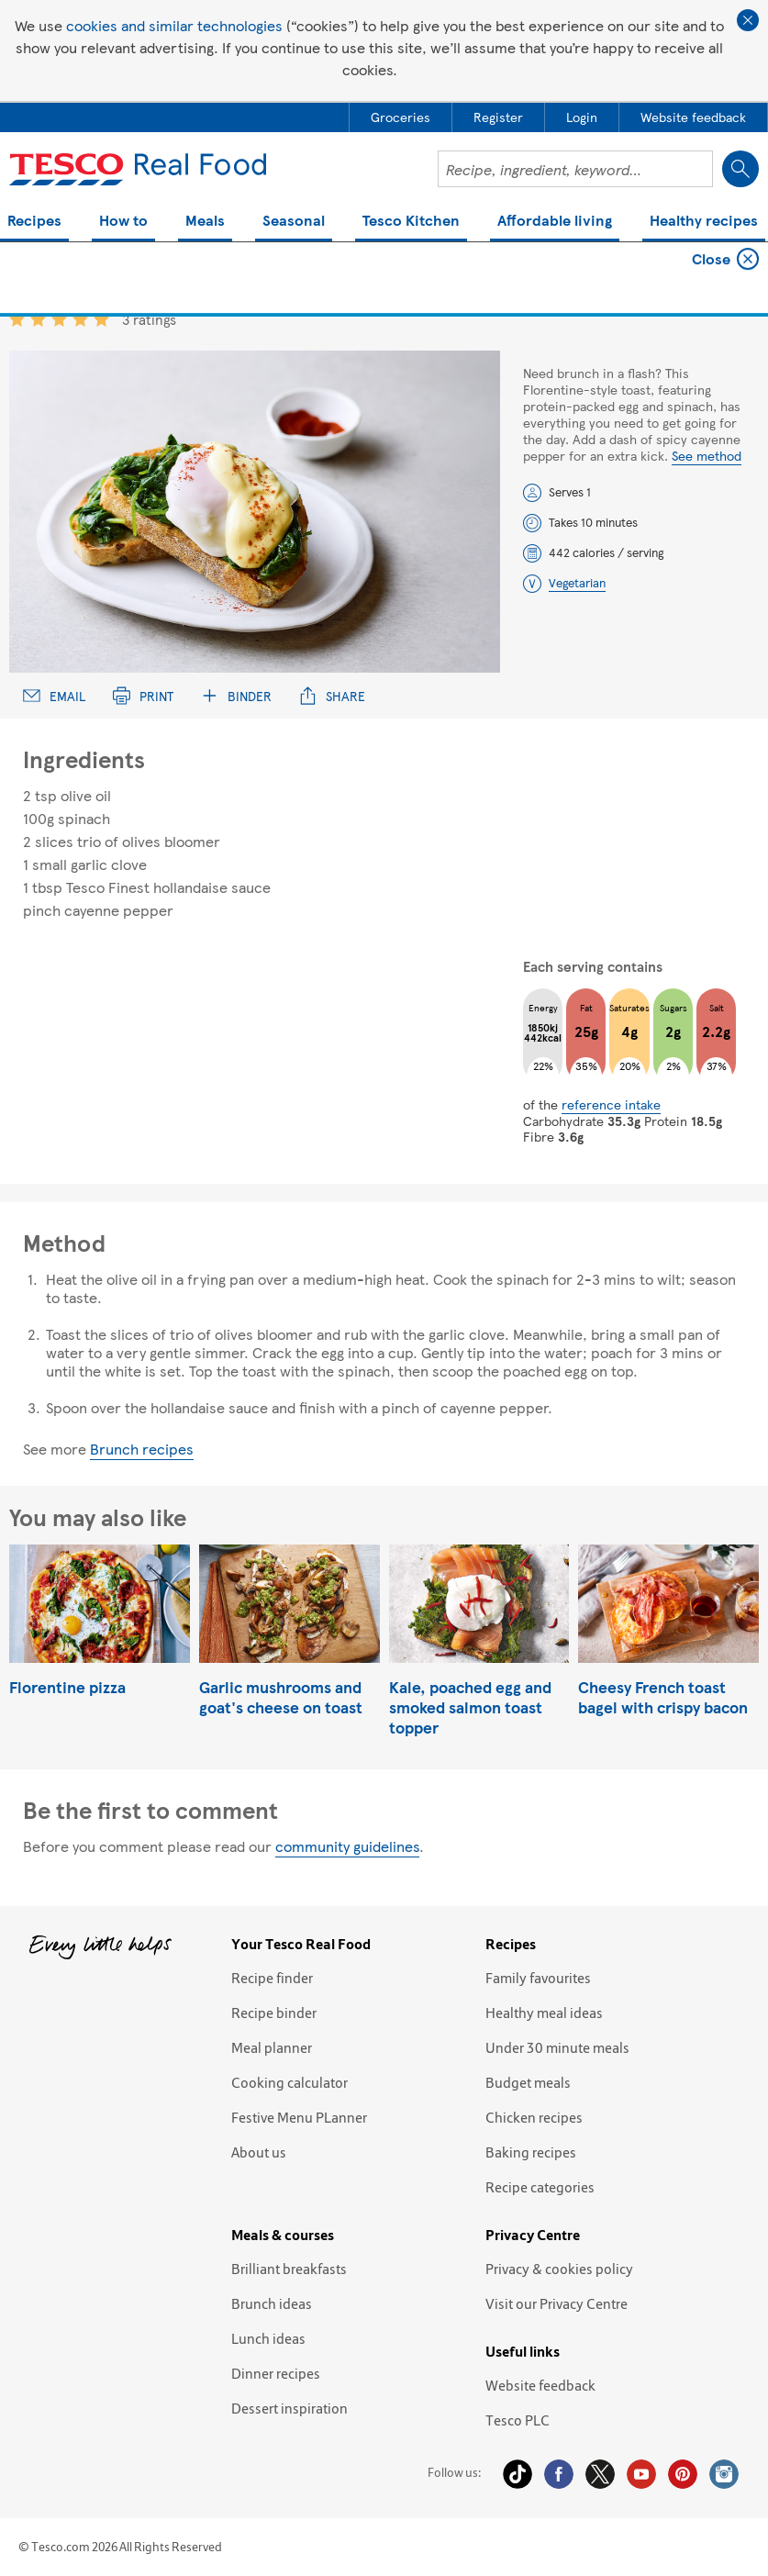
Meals (205, 221)
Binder (236, 696)
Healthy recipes (704, 221)
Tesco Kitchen (411, 221)
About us (258, 2152)
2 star (38, 319)
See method (706, 455)
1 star (17, 319)
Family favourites (538, 1977)
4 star (80, 319)
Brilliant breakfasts (289, 2268)
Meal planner (271, 2047)
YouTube (641, 2474)
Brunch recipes (142, 1448)
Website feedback (540, 2385)
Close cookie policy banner (748, 20)
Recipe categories (540, 2187)
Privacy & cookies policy (559, 2268)
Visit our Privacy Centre (556, 2303)
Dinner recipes (275, 2373)
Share (332, 696)
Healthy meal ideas (544, 2012)
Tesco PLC (517, 2420)
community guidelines (347, 1846)
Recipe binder (274, 2012)
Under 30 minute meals (557, 2047)
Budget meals (528, 2082)
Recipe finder (272, 1977)
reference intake (611, 1104)
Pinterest (682, 2474)
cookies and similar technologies (174, 25)
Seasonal (293, 221)
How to (123, 221)
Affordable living (554, 221)
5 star (101, 319)
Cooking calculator (289, 2082)
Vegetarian (577, 582)
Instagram (724, 2474)
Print (143, 696)
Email (54, 696)
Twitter (600, 2474)
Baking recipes (530, 2152)
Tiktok (517, 2474)
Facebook (558, 2474)
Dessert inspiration (289, 2408)
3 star (59, 319)
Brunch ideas (271, 2303)
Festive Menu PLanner (299, 2117)
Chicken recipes (534, 2117)
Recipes (34, 221)
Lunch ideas (268, 2338)
